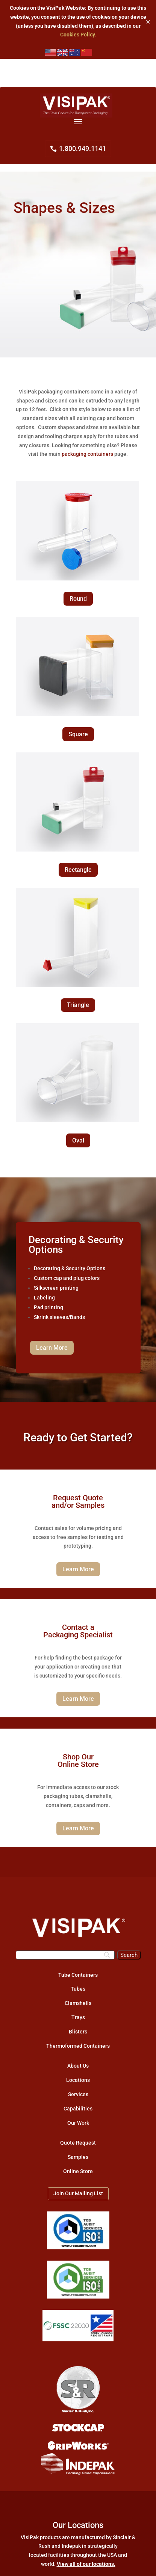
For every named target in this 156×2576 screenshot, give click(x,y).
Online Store (78, 2171)
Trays (78, 2017)
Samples (78, 2157)
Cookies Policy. (78, 35)
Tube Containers (78, 1975)
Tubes (78, 1989)
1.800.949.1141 (82, 148)
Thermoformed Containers (78, 2046)
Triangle (78, 1004)
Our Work (78, 2123)
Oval (78, 1140)
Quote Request (78, 2143)
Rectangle (78, 869)
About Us (78, 2066)
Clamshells (78, 2003)
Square (78, 734)
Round (78, 598)
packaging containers (87, 454)
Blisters (78, 2032)
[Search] (65, 1955)
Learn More (52, 1347)
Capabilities (78, 2109)
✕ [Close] (147, 21)
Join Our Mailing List (78, 2193)
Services (78, 2094)
